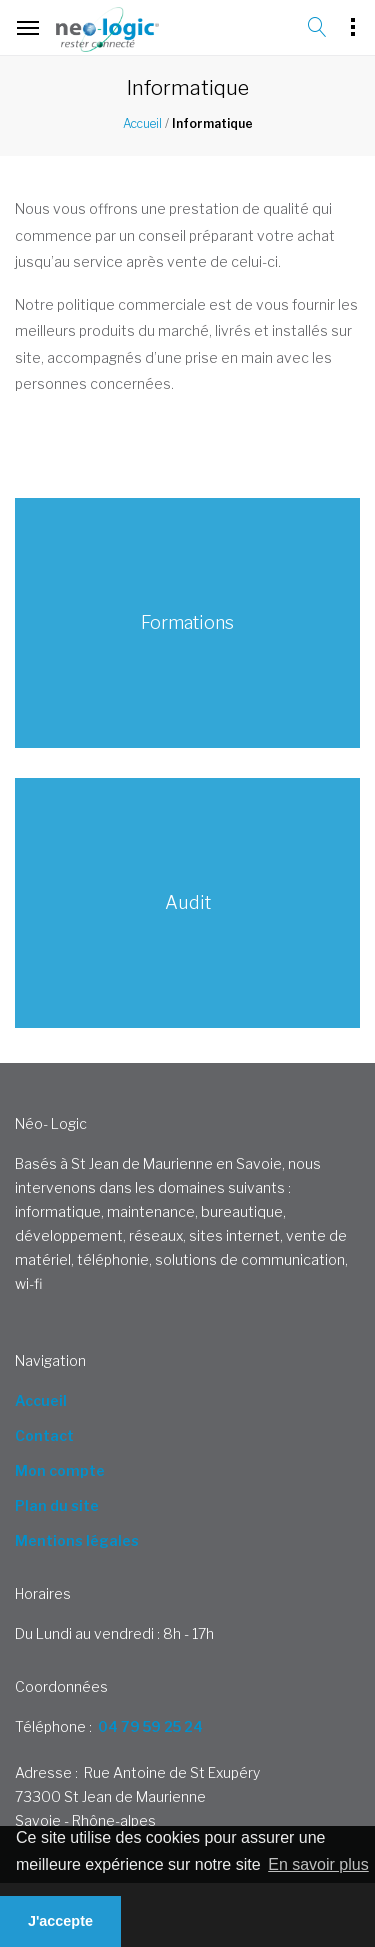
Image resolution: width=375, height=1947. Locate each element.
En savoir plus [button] (318, 1864)
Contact (44, 1435)
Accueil (142, 123)
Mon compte (60, 1470)
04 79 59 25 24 (150, 1726)
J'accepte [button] (60, 1921)
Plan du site (57, 1505)
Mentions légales (77, 1540)
